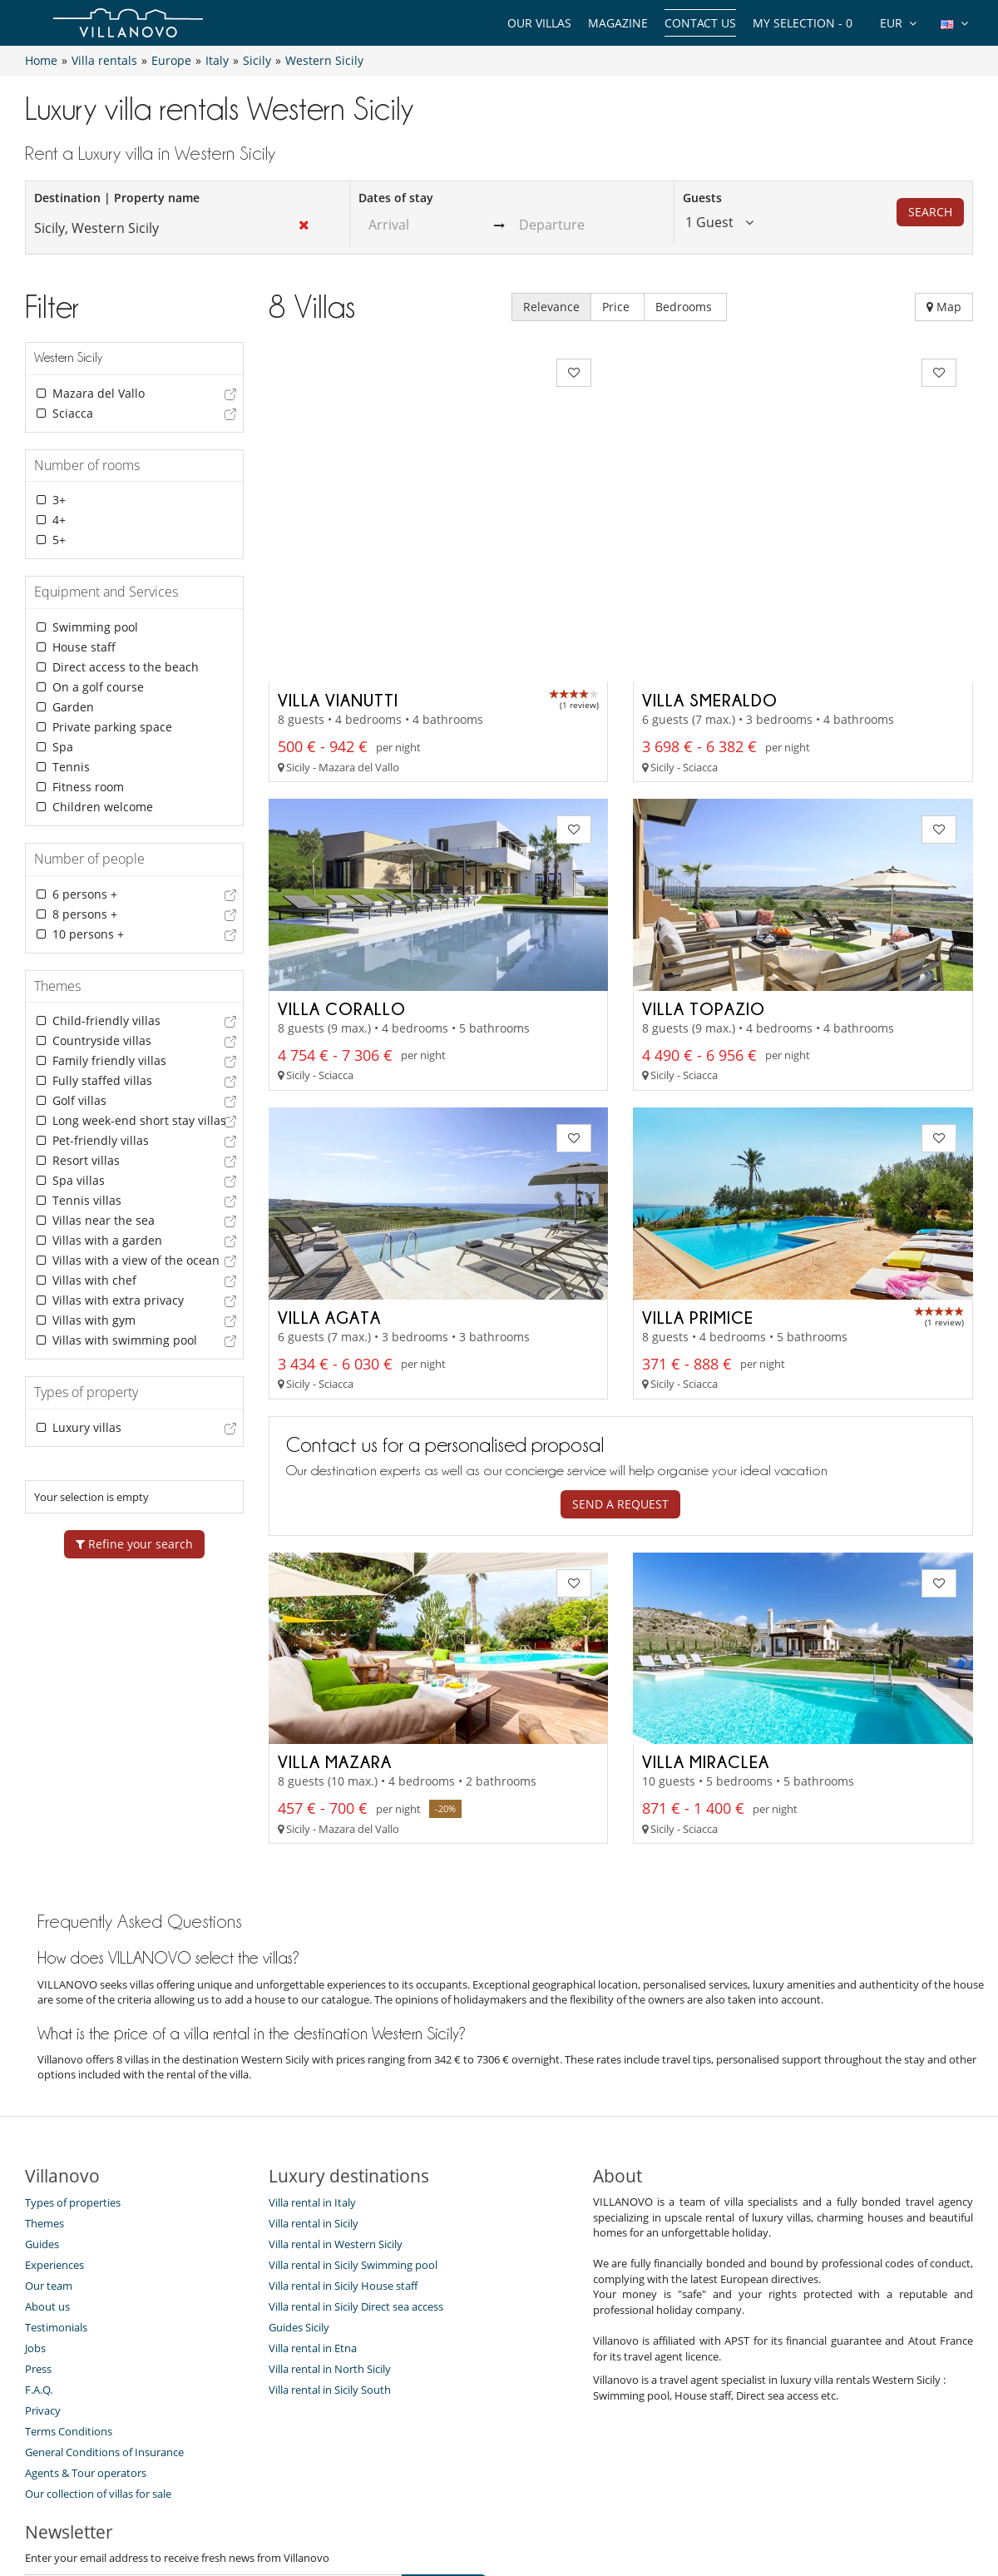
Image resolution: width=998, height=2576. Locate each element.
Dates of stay (395, 198)
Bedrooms (685, 307)
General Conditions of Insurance (104, 2303)
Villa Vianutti (338, 551)
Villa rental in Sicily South (330, 2241)
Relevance (551, 307)
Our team (48, 2137)
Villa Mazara (335, 1613)
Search (930, 212)
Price (617, 307)
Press (38, 2220)
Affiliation (558, 2503)
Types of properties (73, 2054)
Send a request (620, 1355)
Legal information (654, 2503)
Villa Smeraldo (710, 551)
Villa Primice (697, 1168)
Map (943, 307)
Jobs (35, 2199)
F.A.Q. (38, 2241)
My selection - (802, 23)
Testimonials (56, 2179)
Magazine (618, 23)
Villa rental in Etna (313, 2199)
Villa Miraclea (705, 1613)
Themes (44, 2075)
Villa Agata (329, 1168)
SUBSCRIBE (444, 2439)
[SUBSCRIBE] (214, 2439)
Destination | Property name (117, 198)
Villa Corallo (342, 860)
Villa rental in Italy (312, 2054)
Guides (42, 2095)
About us (47, 2158)
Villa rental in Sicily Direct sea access (356, 2158)
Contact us (700, 23)
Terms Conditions (68, 2283)
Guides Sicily (299, 2179)
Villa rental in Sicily (313, 2075)
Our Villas (539, 23)
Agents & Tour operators (85, 2324)
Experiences (54, 2116)
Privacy (43, 2262)
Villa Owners (409, 2503)
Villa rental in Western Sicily (336, 2095)
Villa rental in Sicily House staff (343, 2137)
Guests (702, 198)
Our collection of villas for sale (98, 2345)
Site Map (487, 2503)
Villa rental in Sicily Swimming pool (353, 2116)
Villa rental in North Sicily (330, 2220)
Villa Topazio (703, 860)
